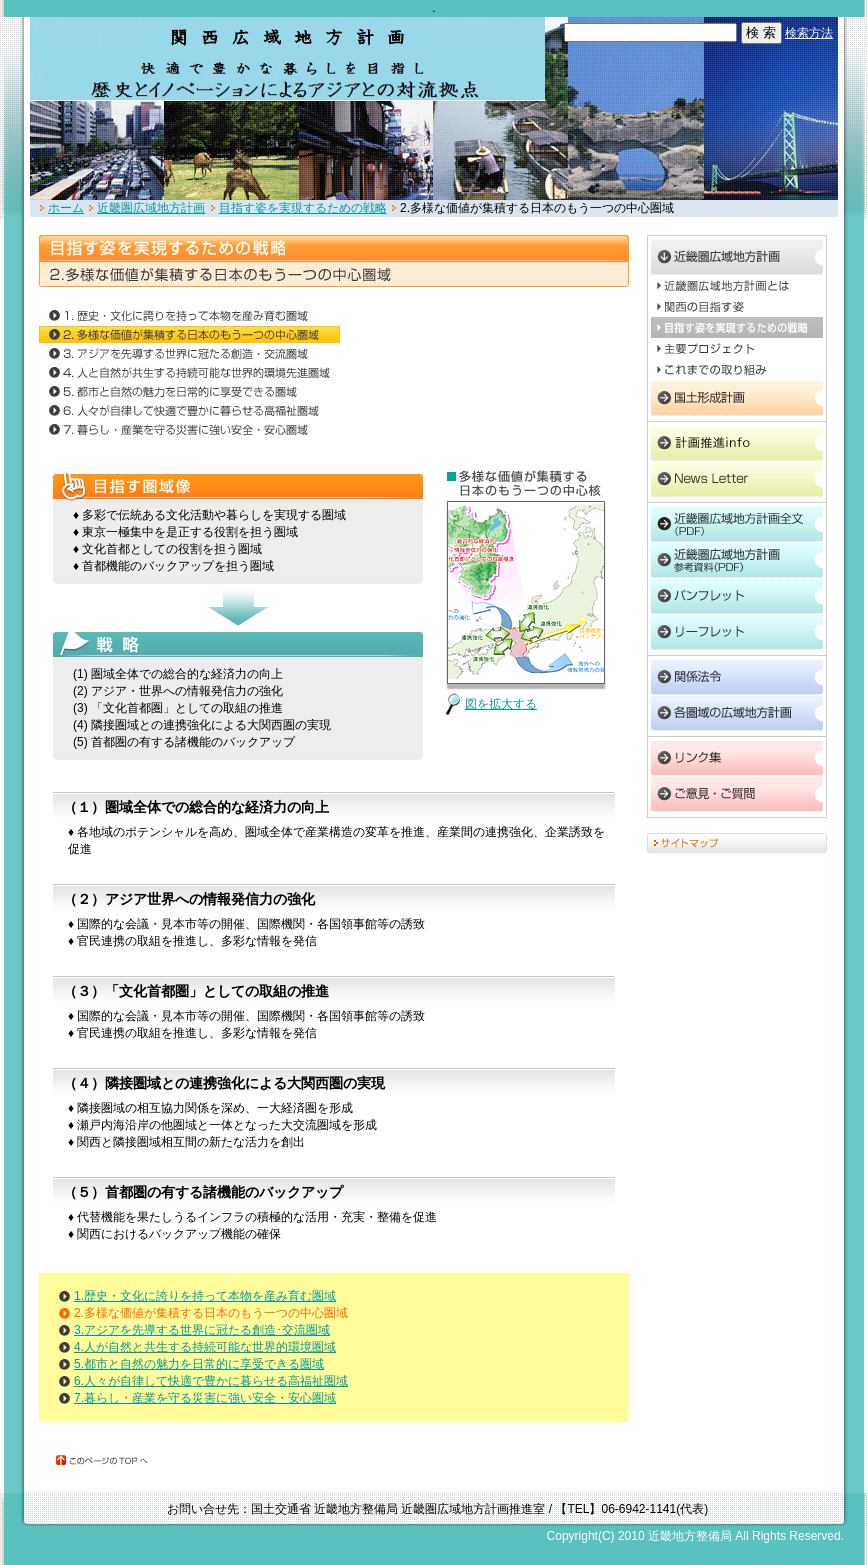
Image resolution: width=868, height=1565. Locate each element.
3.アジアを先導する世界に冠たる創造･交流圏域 (202, 1330)
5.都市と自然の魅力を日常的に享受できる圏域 (199, 1364)
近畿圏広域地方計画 (151, 208)
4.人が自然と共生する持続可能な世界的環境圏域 (205, 1347)
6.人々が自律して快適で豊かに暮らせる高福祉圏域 (211, 1381)
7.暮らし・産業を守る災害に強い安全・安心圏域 (205, 1398)
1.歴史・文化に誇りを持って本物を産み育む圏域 (205, 1296)
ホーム (66, 208)
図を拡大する (501, 704)
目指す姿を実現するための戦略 (303, 208)
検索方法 (809, 33)
